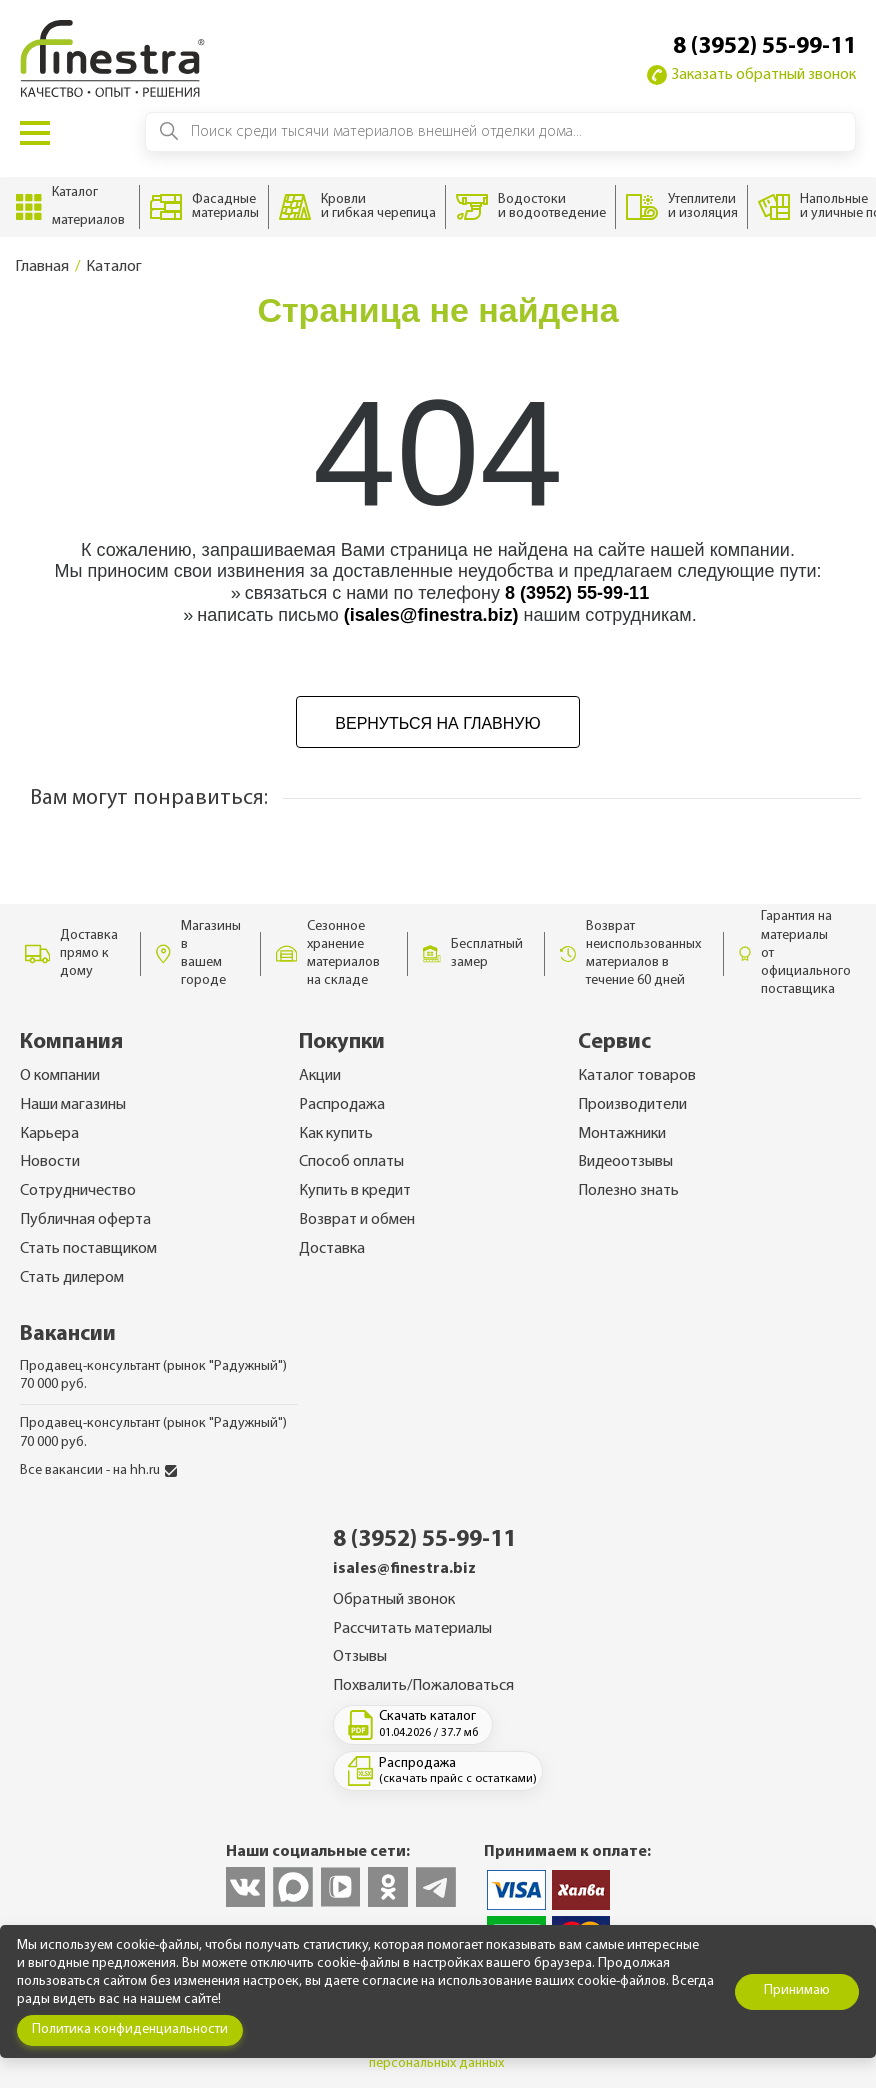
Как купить (336, 1134)
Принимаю (797, 1990)
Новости (50, 1162)
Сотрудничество (78, 1191)
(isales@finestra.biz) (431, 615)
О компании (60, 1076)
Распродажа (342, 1105)
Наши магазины (73, 1105)
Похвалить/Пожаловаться (423, 1686)
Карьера (49, 1134)
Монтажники (622, 1134)
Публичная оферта (85, 1220)
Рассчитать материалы (412, 1629)
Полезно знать (628, 1191)
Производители (632, 1105)
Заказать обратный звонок (751, 75)
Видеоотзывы (625, 1162)
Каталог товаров (637, 1076)
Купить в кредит (355, 1191)
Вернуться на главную (437, 723)
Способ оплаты (351, 1162)
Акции (320, 1076)
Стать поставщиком (88, 1249)
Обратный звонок (394, 1600)
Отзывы (360, 1657)
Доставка (332, 1249)
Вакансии (68, 1334)
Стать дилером (72, 1278)
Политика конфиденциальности (130, 2029)
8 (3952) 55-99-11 (764, 47)
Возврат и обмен (357, 1220)
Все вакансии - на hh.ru (98, 1470)
